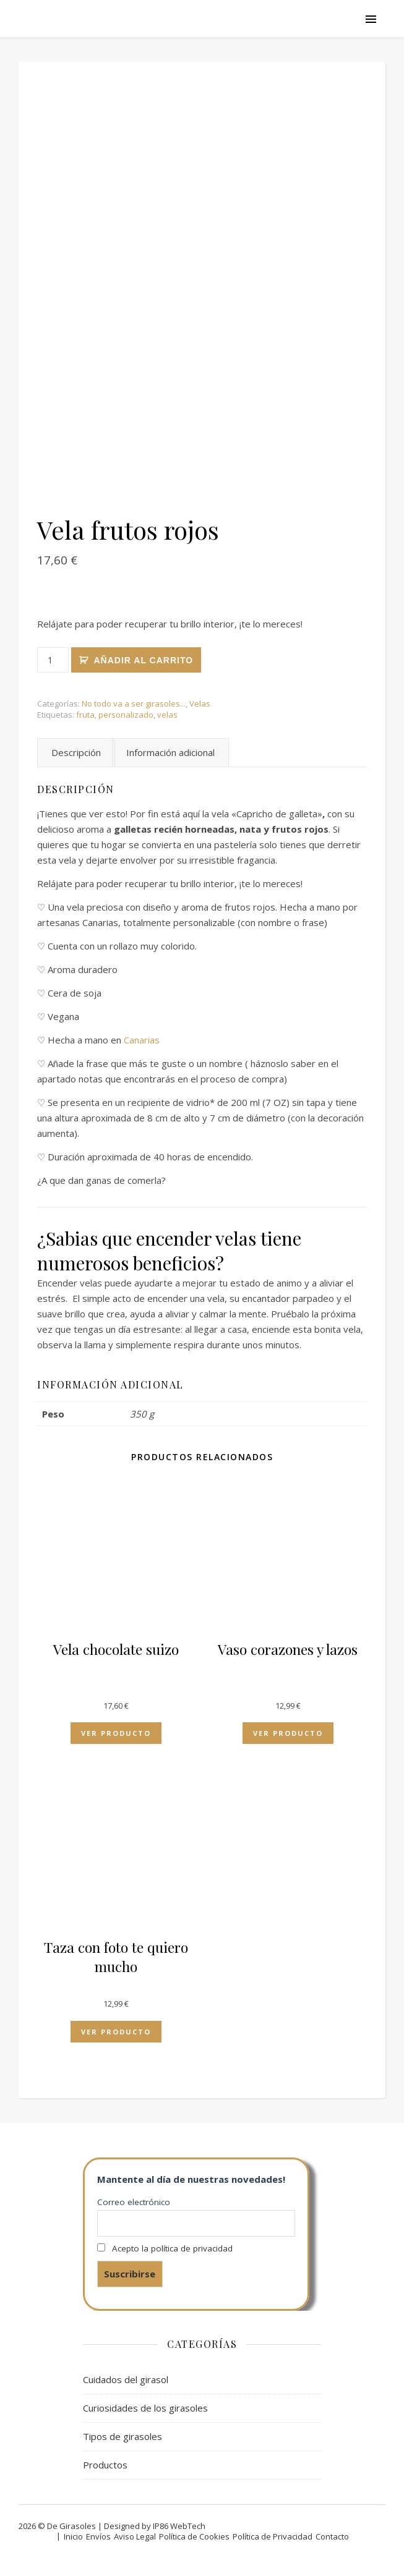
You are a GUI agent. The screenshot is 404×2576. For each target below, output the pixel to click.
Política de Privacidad (272, 2536)
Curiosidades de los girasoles (145, 2408)
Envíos (98, 2536)
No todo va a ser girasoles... (134, 703)
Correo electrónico (133, 2202)
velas (167, 714)
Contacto (332, 2536)
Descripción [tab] (76, 752)
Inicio (73, 2536)
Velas (199, 703)
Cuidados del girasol (125, 2379)
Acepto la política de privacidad (172, 2248)
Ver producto (116, 1733)
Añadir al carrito (143, 660)
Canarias (142, 1040)
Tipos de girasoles (122, 2436)
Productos (105, 2465)
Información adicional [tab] (170, 752)
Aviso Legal (135, 2536)
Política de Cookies (194, 2536)
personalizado (125, 714)
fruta (85, 714)
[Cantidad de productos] (53, 660)
